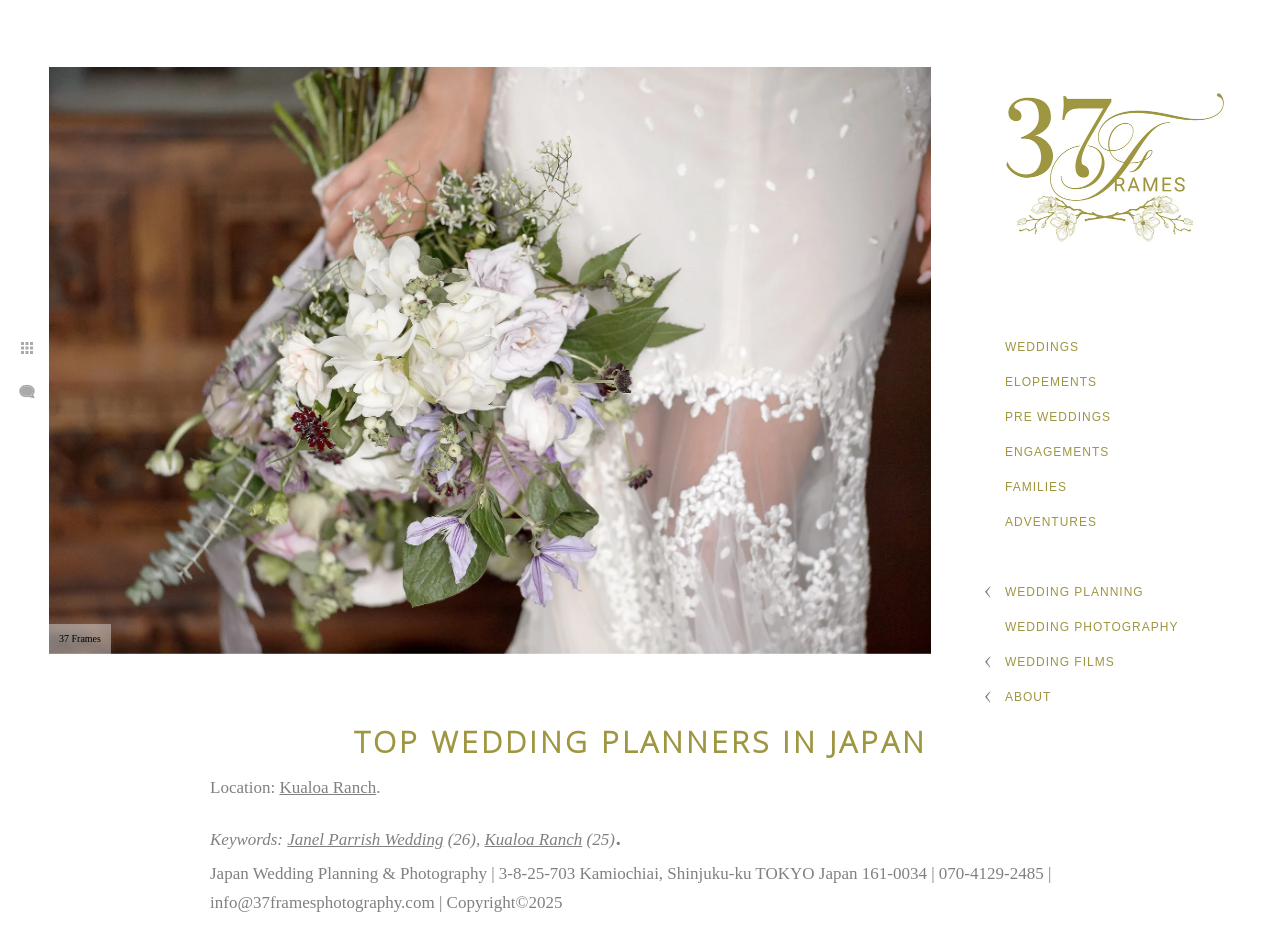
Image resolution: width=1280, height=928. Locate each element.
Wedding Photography (1091, 627)
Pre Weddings (1058, 417)
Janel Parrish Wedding (365, 839)
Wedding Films (1060, 662)
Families (1036, 487)
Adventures (1051, 522)
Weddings (1042, 347)
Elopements (1051, 382)
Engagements (1057, 452)
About (1028, 697)
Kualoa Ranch (327, 787)
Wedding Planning (1074, 592)
